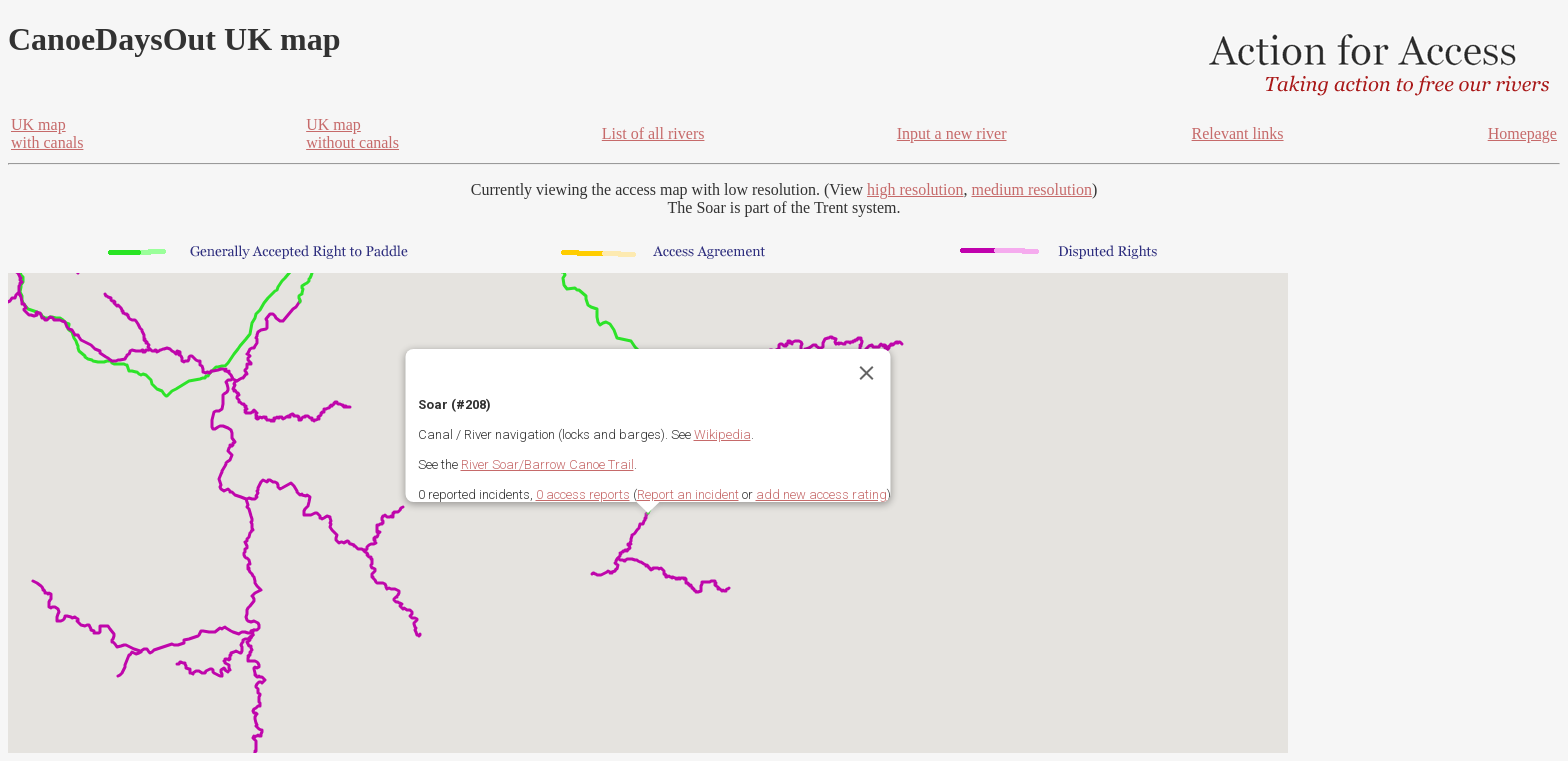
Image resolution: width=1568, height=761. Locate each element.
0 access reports (583, 494)
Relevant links (1238, 133)
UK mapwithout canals (352, 133)
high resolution (915, 189)
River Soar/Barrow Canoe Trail (547, 464)
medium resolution (1031, 189)
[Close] (867, 373)
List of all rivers (653, 133)
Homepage (1522, 133)
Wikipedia (722, 434)
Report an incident (688, 494)
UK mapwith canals (47, 133)
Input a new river (952, 133)
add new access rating (821, 494)
